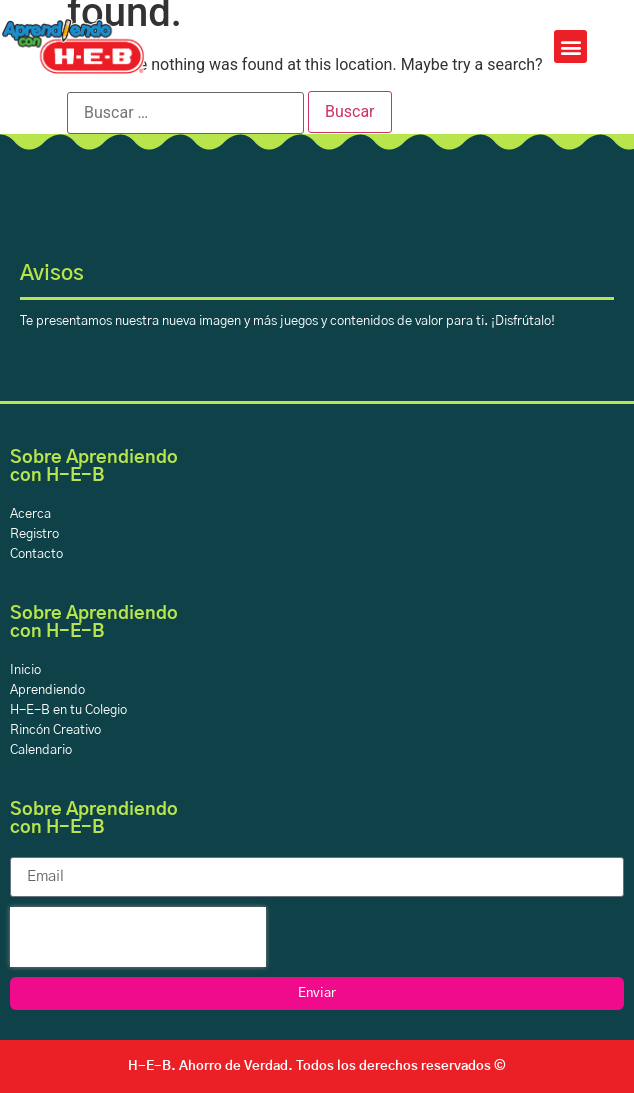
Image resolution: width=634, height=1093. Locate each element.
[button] (570, 46)
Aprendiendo (47, 690)
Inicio (25, 670)
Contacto (36, 554)
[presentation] (138, 937)
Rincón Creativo (55, 730)
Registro (34, 534)
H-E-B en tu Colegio (68, 710)
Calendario (41, 750)
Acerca (30, 514)
